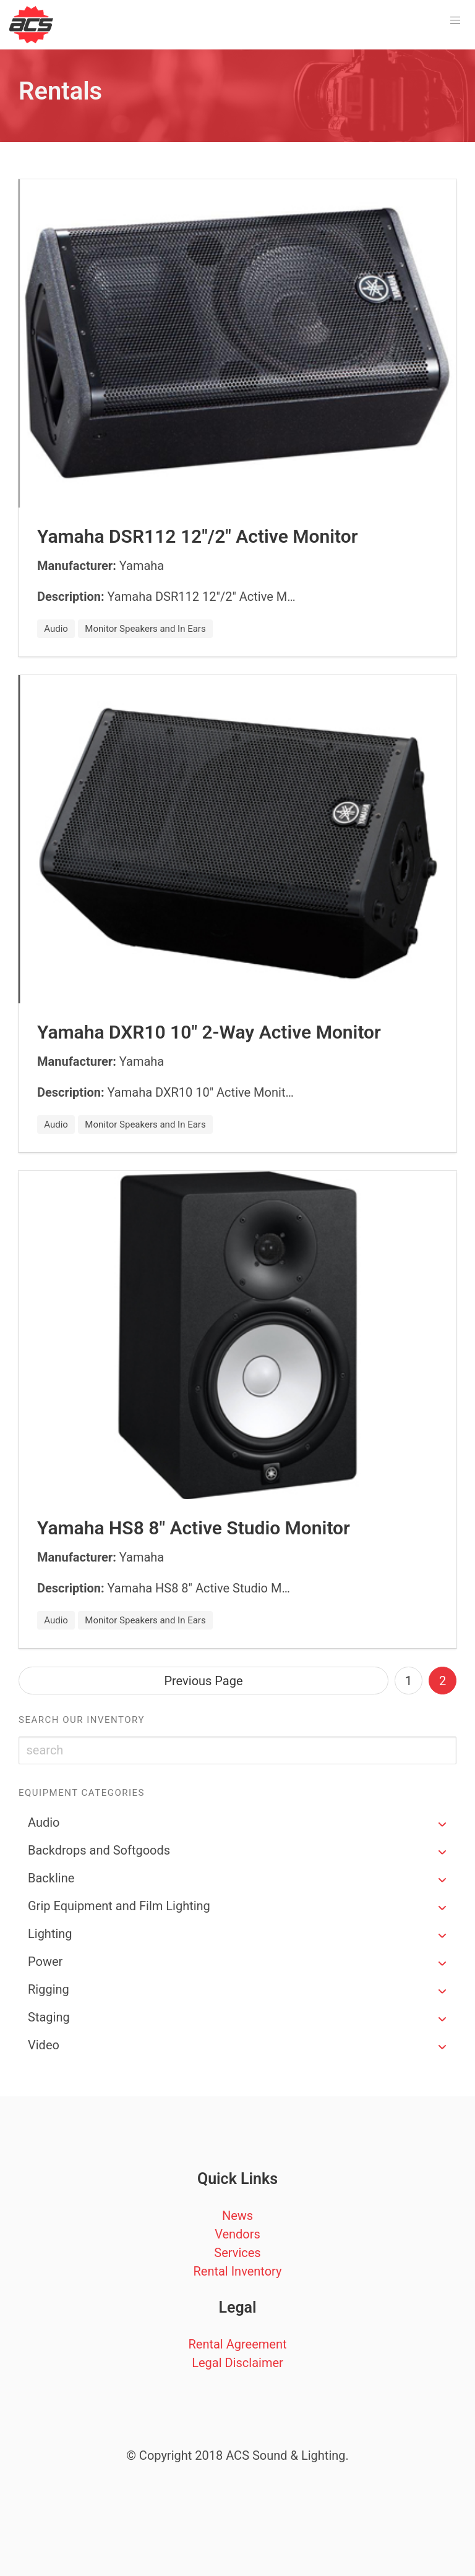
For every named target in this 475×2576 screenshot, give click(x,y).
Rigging (48, 1989)
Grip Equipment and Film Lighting (119, 1905)
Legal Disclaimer (237, 2362)
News (237, 2215)
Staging (49, 2017)
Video (43, 2045)
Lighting (50, 1933)
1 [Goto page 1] (408, 1680)
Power (45, 1961)
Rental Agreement (237, 2344)
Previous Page (203, 1680)
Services (237, 2252)
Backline (51, 1878)
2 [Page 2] (442, 1680)
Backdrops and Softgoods (99, 1850)
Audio (44, 1822)
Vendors (237, 2234)
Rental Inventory (237, 2271)
